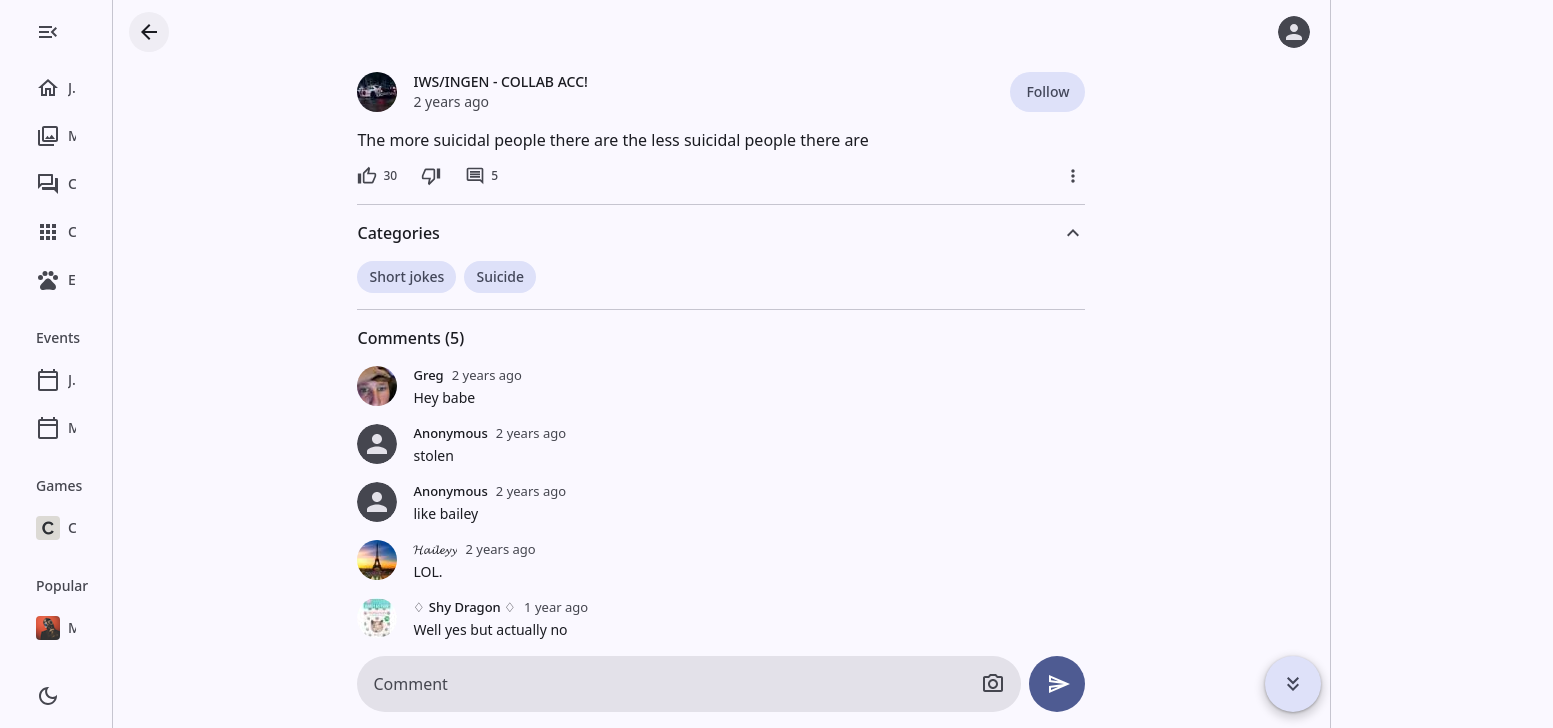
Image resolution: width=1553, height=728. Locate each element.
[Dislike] (503, 176)
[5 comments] (553, 176)
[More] (1146, 176)
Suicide (572, 276)
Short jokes (479, 276)
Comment (483, 684)
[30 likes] (450, 176)
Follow (1119, 91)
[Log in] (1294, 32)
